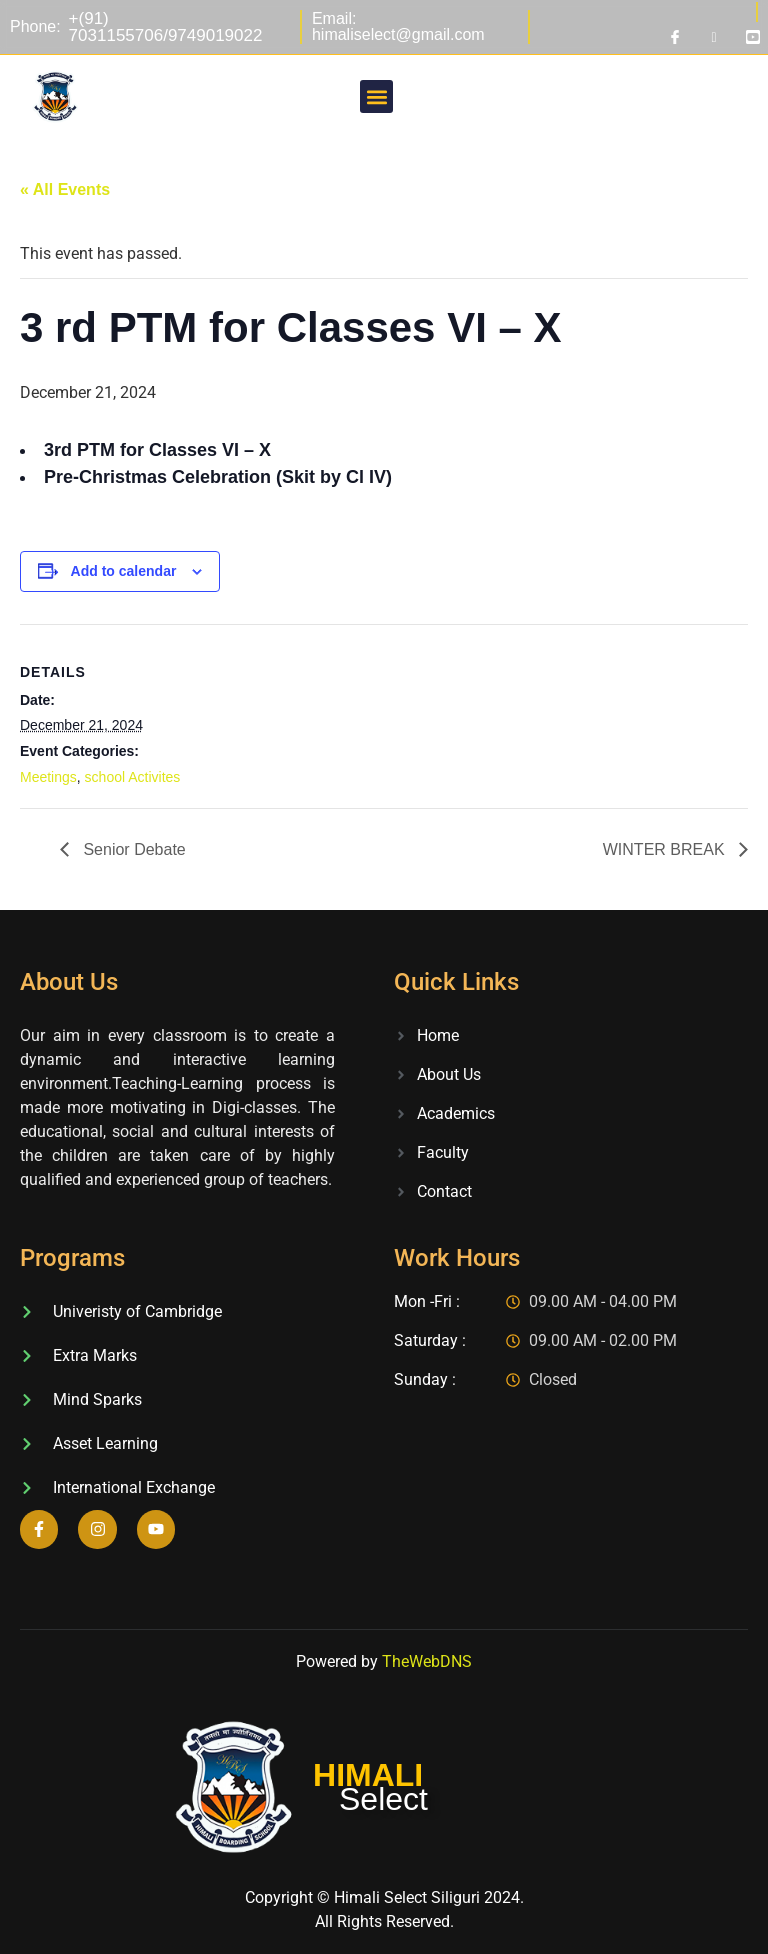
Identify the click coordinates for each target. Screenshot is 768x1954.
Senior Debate (132, 849)
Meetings (48, 777)
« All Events (65, 189)
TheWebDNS (427, 1661)
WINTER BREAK (666, 849)
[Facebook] (675, 37)
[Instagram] (714, 37)
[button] (376, 96)
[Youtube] (753, 37)
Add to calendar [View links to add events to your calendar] (124, 571)
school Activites (133, 777)
